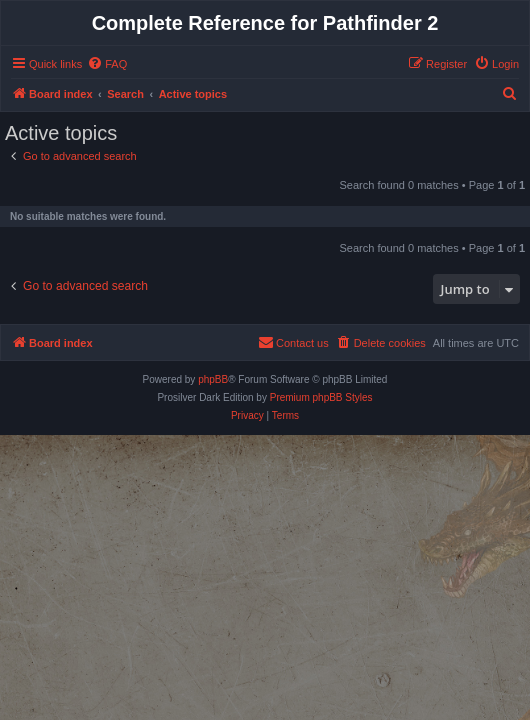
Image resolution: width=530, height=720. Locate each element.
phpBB (213, 379)
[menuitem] (107, 64)
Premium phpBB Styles (321, 397)
